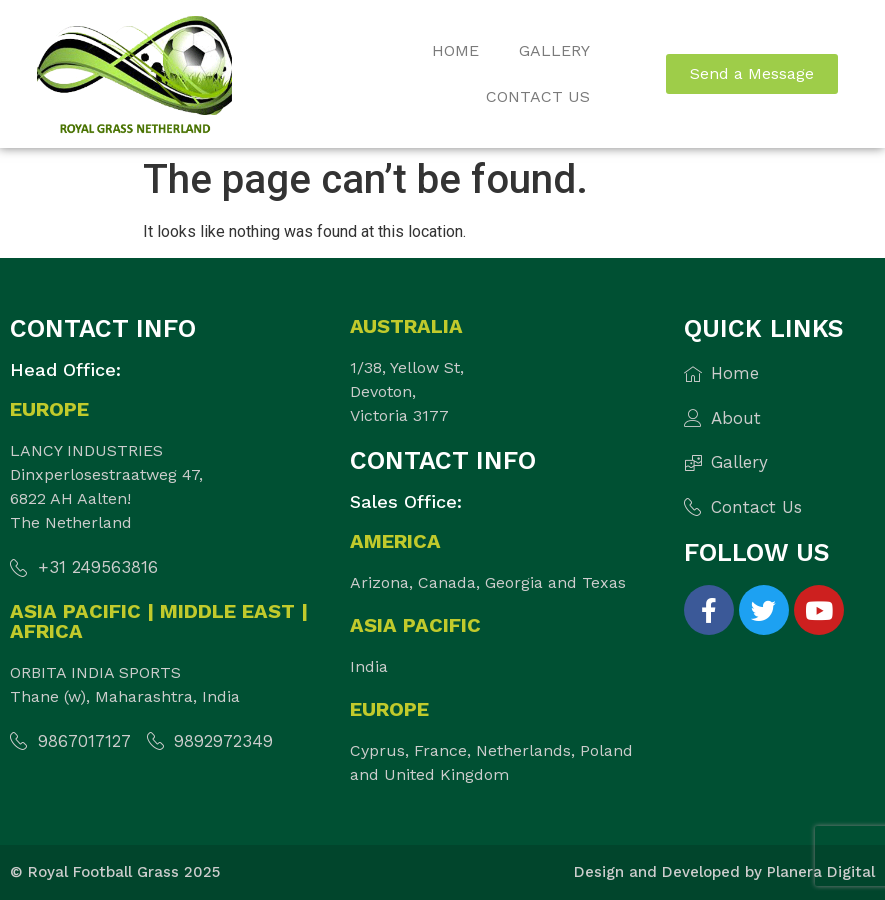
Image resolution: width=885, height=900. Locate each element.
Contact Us (538, 96)
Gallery (554, 50)
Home (455, 50)
